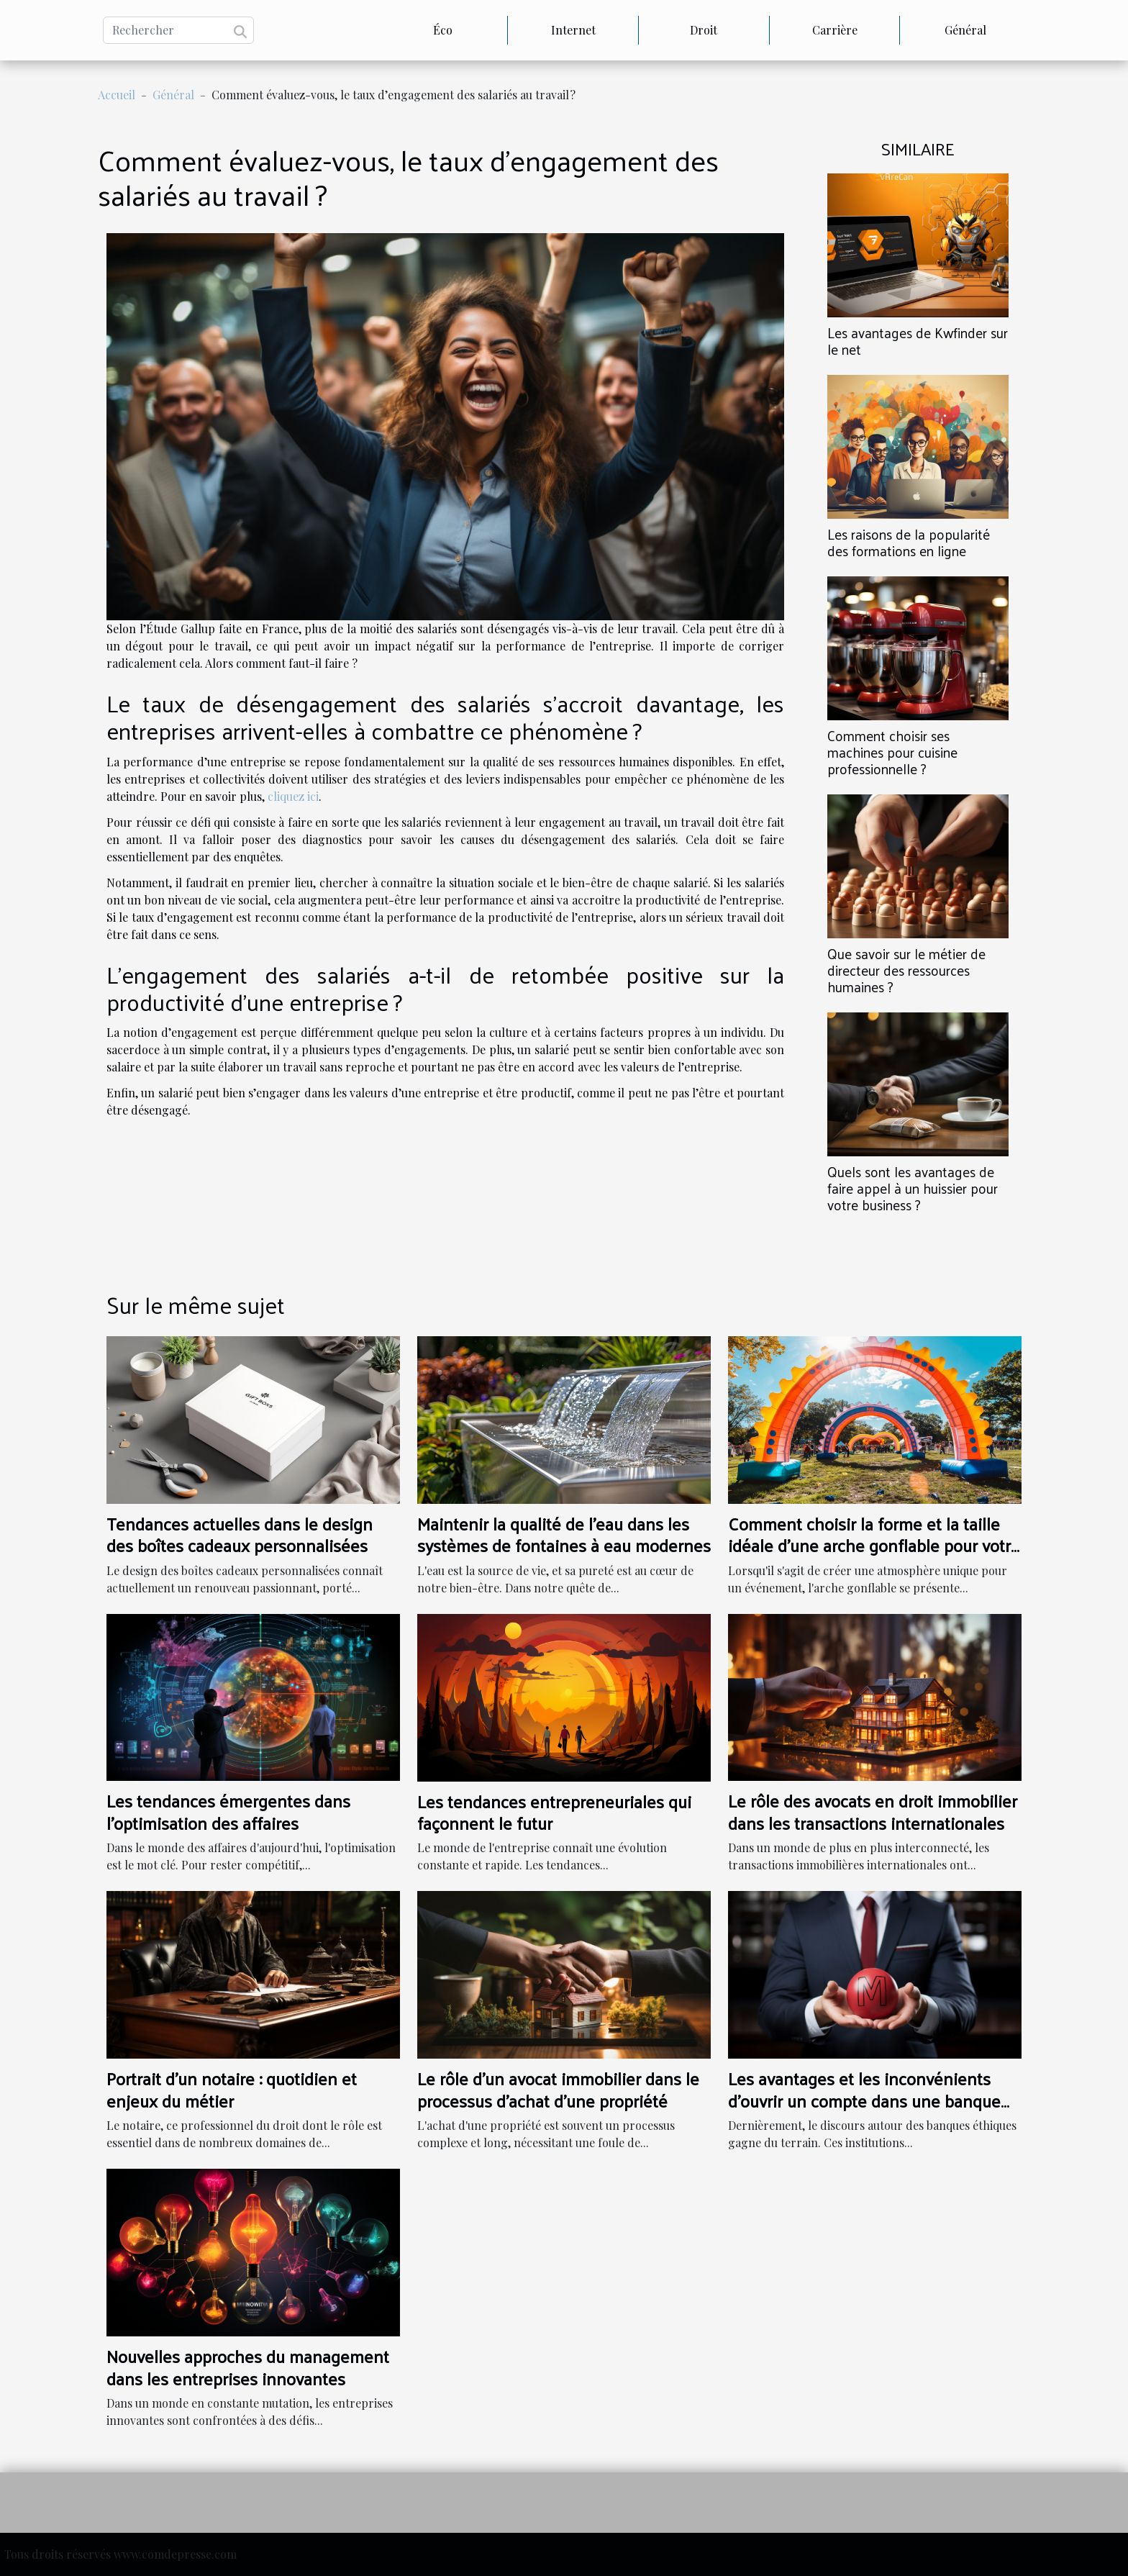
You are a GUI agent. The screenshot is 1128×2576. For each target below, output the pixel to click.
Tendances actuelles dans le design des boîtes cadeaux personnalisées (239, 1534)
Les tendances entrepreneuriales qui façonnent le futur (554, 1811)
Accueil (116, 94)
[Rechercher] (178, 30)
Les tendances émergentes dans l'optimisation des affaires (228, 1811)
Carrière (835, 29)
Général (965, 29)
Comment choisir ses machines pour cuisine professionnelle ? (892, 752)
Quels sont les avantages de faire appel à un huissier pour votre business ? (912, 1188)
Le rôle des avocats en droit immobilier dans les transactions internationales (872, 1811)
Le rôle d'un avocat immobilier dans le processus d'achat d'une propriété (558, 2088)
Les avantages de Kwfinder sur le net (917, 340)
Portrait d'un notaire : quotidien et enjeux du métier (231, 2088)
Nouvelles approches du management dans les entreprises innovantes (247, 2366)
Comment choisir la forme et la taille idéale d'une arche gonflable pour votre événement (874, 1545)
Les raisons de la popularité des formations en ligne (908, 542)
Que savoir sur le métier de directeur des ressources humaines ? (906, 970)
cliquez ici (293, 796)
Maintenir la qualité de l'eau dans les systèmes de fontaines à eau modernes (564, 1534)
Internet (573, 29)
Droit (703, 29)
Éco (442, 29)
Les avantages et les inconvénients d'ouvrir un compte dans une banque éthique (864, 2100)
